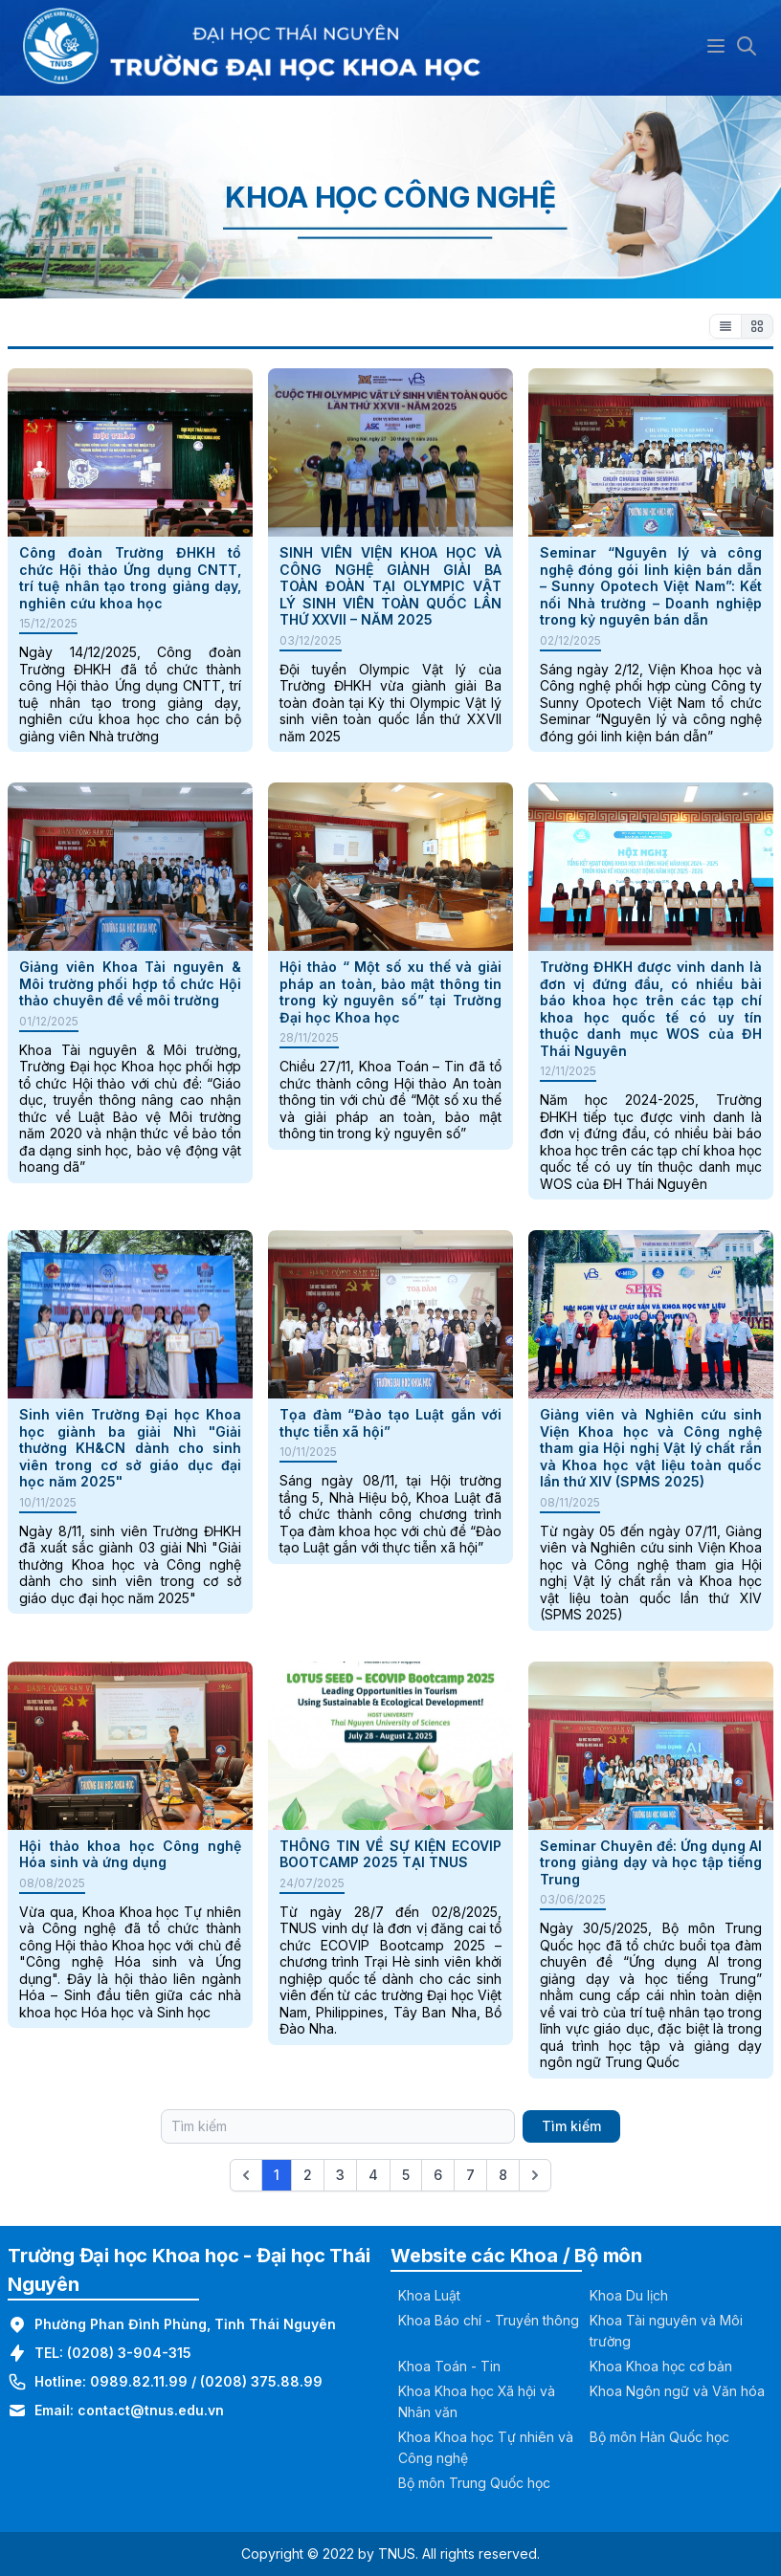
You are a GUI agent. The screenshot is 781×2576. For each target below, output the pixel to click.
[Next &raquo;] (535, 2175)
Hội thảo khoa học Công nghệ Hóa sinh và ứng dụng (130, 1854)
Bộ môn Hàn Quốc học (659, 2437)
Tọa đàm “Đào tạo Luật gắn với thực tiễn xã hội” (390, 1423)
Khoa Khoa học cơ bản (661, 2366)
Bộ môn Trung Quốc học (474, 2483)
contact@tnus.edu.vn (151, 2410)
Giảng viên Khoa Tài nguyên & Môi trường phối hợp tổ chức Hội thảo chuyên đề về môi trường (130, 983)
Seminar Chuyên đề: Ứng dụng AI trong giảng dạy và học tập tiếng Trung (651, 1862)
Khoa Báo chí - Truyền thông (488, 2320)
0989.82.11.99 (139, 2381)
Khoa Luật (429, 2295)
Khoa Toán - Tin (449, 2366)
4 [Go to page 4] (373, 2175)
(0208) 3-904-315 (129, 2353)
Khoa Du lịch (629, 2295)
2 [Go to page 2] (307, 2175)
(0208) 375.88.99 (261, 2381)
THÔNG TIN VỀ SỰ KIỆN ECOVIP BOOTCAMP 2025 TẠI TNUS (390, 1854)
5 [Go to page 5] (406, 2175)
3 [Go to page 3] (340, 2175)
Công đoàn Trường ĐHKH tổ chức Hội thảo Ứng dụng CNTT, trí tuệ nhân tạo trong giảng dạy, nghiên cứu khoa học (130, 577)
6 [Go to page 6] (438, 2175)
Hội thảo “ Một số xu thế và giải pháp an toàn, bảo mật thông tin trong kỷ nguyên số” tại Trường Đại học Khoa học (390, 991)
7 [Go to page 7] (470, 2175)
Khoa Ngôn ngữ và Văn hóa (677, 2391)
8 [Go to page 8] (503, 2175)
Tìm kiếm (571, 2126)
